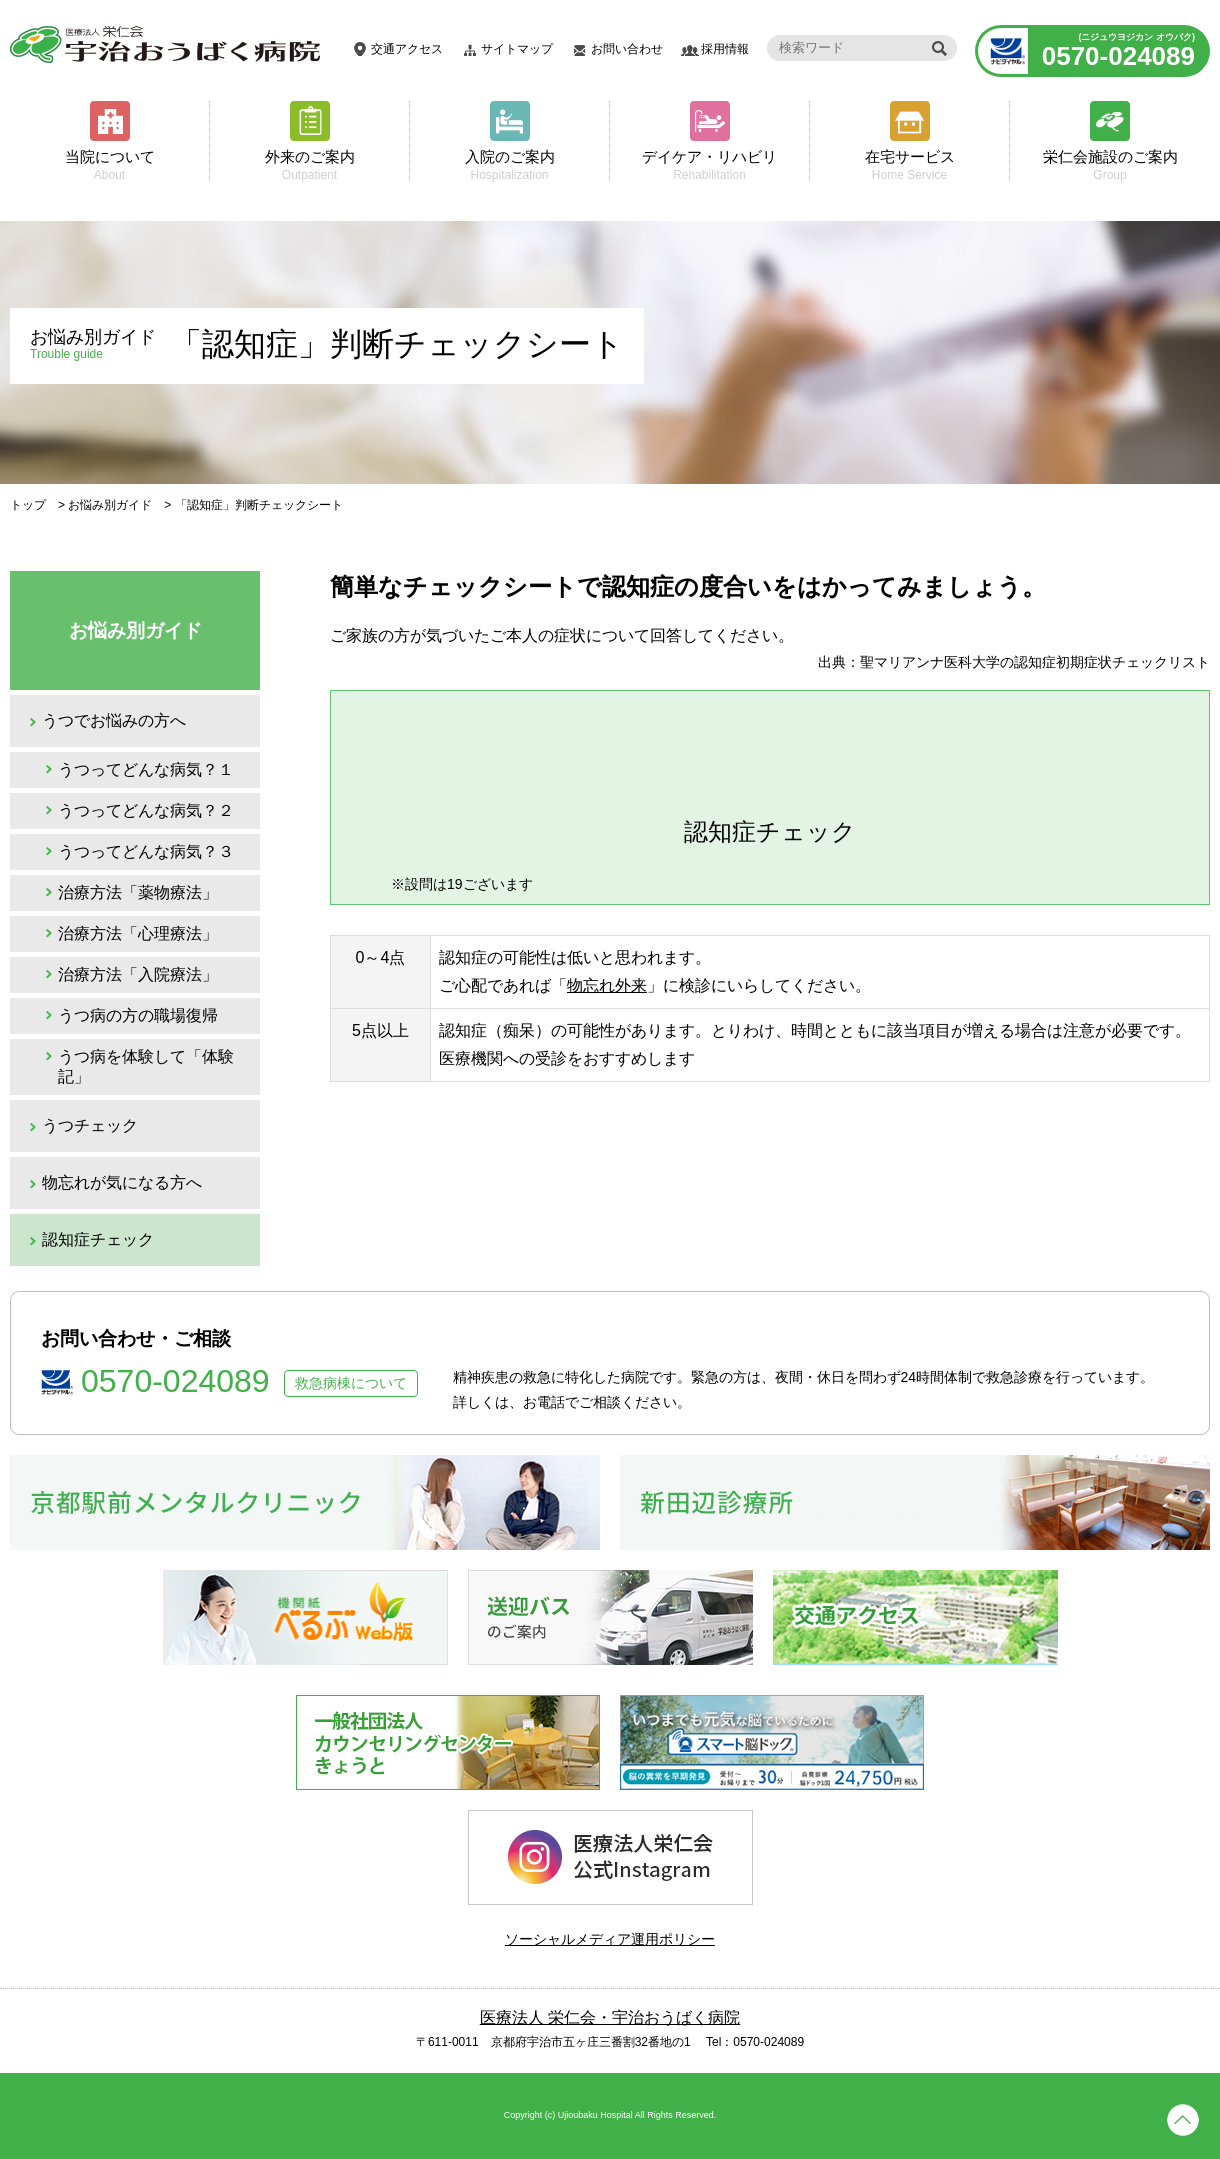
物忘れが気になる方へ (122, 1182)
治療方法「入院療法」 (138, 974)
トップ (28, 505)
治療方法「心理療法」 (138, 933)
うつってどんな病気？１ (146, 769)
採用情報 (725, 49)
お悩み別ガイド (110, 505)
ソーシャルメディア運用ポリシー (610, 1939)
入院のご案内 (509, 164)
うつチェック (90, 1125)
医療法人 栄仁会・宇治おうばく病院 (610, 2017)
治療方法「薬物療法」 (138, 892)
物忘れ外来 (607, 985)
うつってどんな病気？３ (146, 851)
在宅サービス (909, 164)
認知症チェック (98, 1239)
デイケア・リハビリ (709, 164)
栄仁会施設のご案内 (1110, 164)
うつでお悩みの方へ (114, 720)
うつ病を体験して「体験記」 (146, 1066)
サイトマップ (517, 49)
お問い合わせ (627, 49)
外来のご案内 (309, 164)
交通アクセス (407, 49)
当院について (109, 164)
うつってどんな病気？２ (146, 810)
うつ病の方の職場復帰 (138, 1015)
